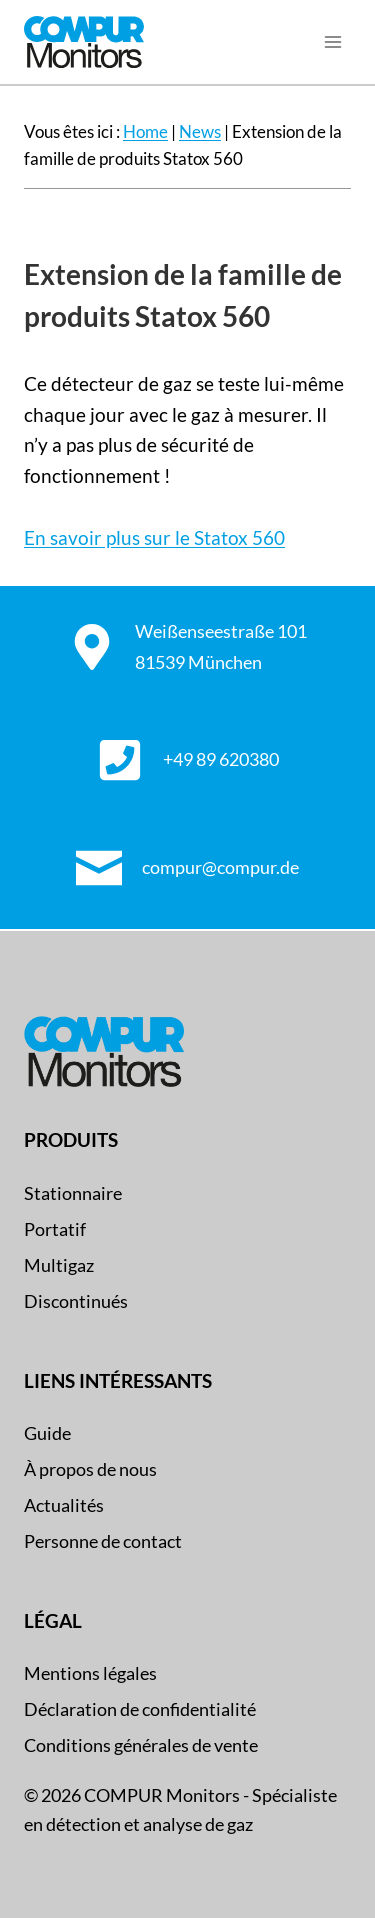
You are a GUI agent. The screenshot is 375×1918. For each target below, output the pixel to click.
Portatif (55, 1229)
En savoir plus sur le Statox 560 (154, 537)
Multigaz (59, 1265)
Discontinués (76, 1301)
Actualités (64, 1505)
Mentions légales (90, 1673)
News (200, 131)
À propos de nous (90, 1469)
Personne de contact (103, 1541)
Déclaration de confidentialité (140, 1709)
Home (145, 131)
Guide (47, 1433)
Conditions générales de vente (141, 1745)
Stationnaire (73, 1193)
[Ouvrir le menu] (332, 42)
